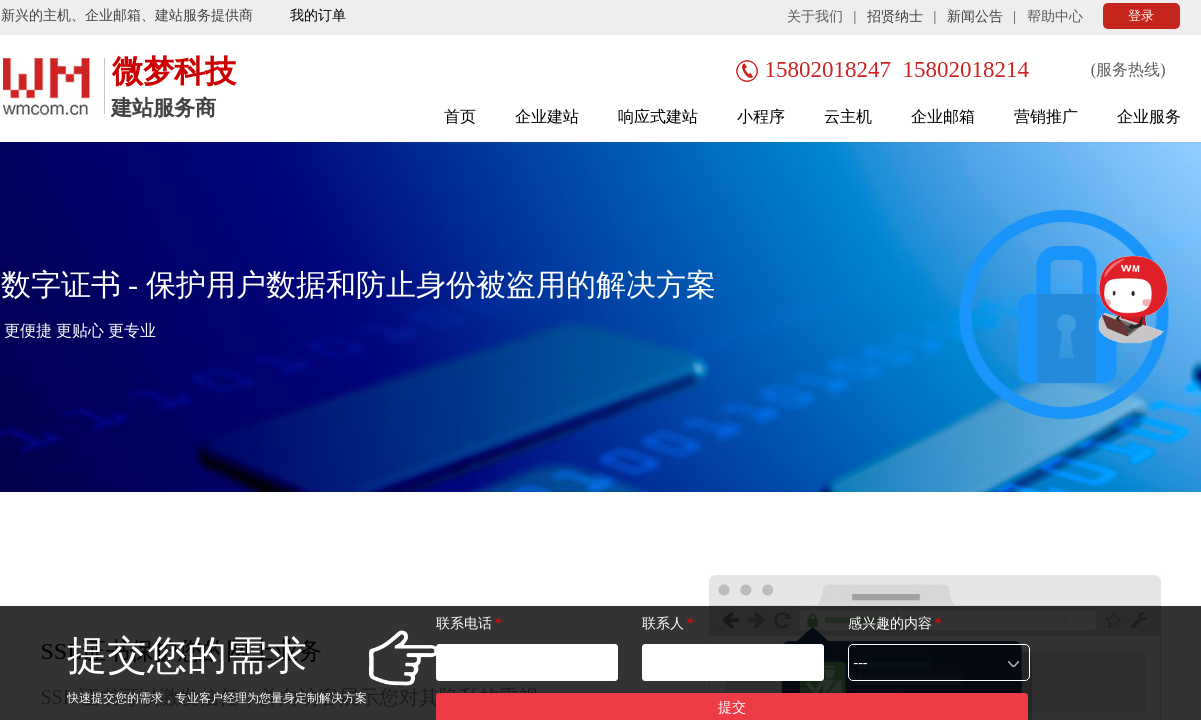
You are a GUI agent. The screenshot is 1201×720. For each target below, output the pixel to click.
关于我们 (815, 16)
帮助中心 (1055, 16)
